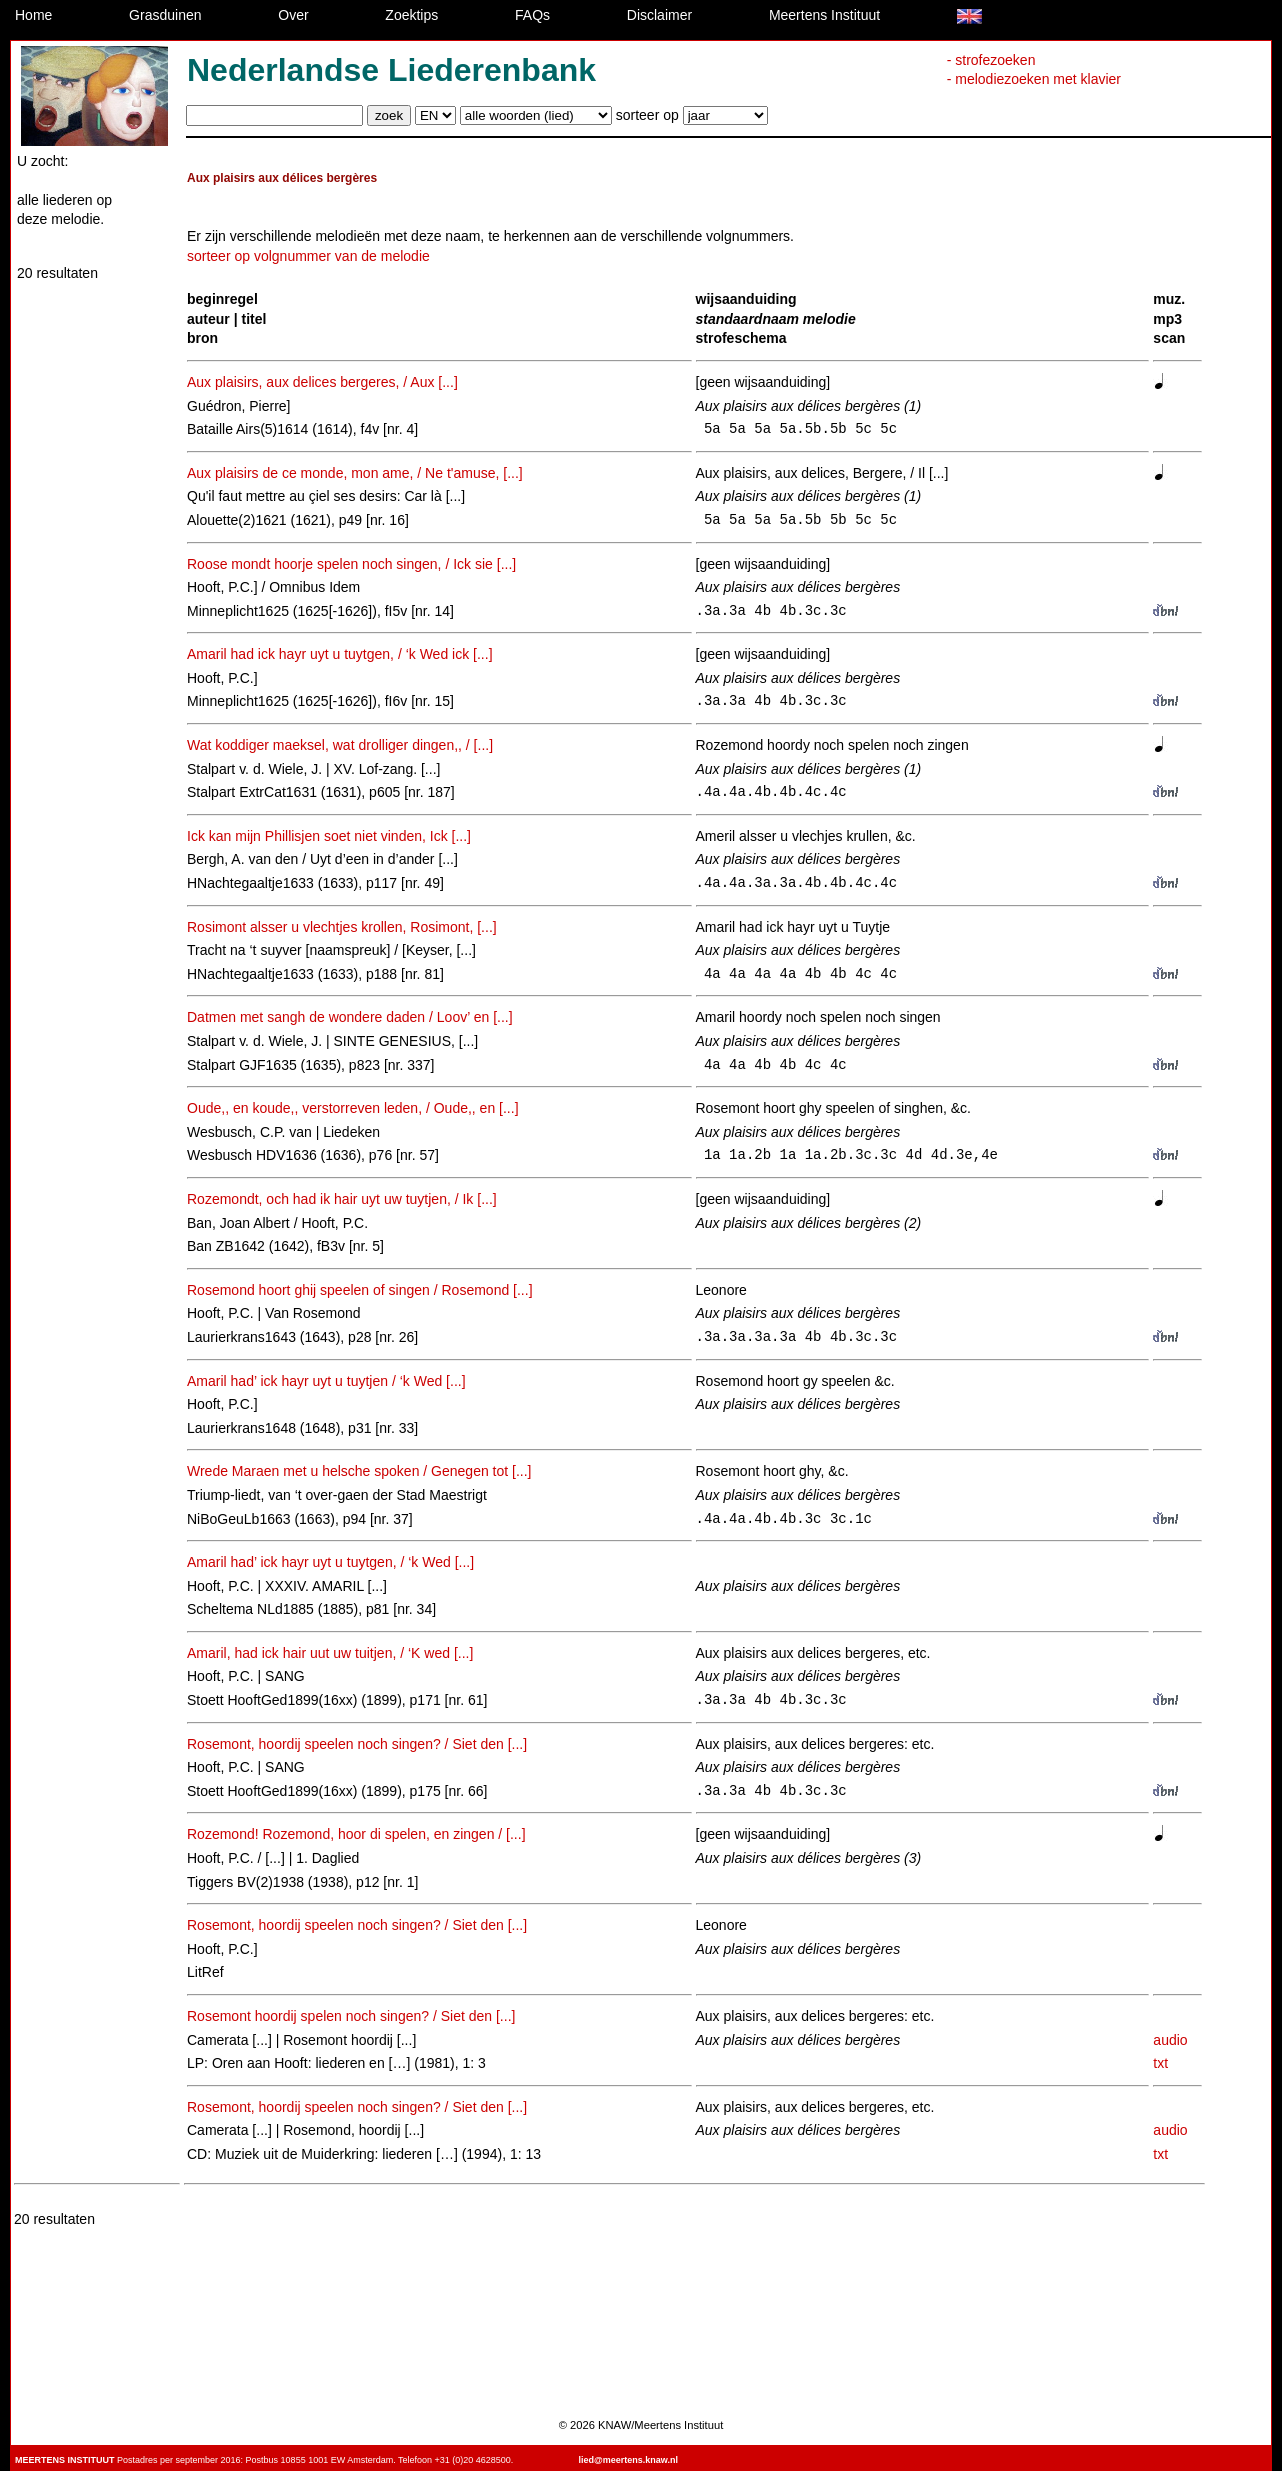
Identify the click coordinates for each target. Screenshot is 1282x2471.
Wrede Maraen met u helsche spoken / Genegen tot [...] (359, 1471)
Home (33, 15)
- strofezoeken (991, 60)
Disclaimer (659, 15)
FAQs (532, 15)
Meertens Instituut (824, 15)
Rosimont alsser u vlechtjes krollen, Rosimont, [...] (342, 927)
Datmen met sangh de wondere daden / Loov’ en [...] (350, 1017)
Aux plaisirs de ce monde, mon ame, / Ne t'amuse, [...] (355, 473)
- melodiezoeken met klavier (1034, 79)
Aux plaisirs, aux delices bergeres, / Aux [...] (322, 382)
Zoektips (411, 15)
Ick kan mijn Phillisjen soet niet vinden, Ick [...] (329, 836)
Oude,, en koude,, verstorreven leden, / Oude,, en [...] (353, 1108)
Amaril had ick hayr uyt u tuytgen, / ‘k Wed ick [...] (340, 654)
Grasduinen (165, 15)
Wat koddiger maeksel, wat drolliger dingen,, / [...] (340, 745)
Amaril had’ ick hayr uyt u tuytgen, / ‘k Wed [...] (330, 1562)
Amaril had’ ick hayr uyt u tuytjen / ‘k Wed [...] (326, 1381)
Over (293, 15)
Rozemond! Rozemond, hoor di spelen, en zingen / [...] (356, 1834)
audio (1170, 2040)
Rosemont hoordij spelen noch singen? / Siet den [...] (351, 2016)
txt (1160, 2063)
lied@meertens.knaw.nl (627, 2460)
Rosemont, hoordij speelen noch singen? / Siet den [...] (357, 1744)
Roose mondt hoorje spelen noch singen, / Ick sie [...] (351, 564)
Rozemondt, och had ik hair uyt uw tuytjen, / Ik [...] (342, 1199)
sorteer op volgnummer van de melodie (308, 256)
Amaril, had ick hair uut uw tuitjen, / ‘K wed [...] (330, 1653)
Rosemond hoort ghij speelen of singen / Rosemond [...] (360, 1290)
